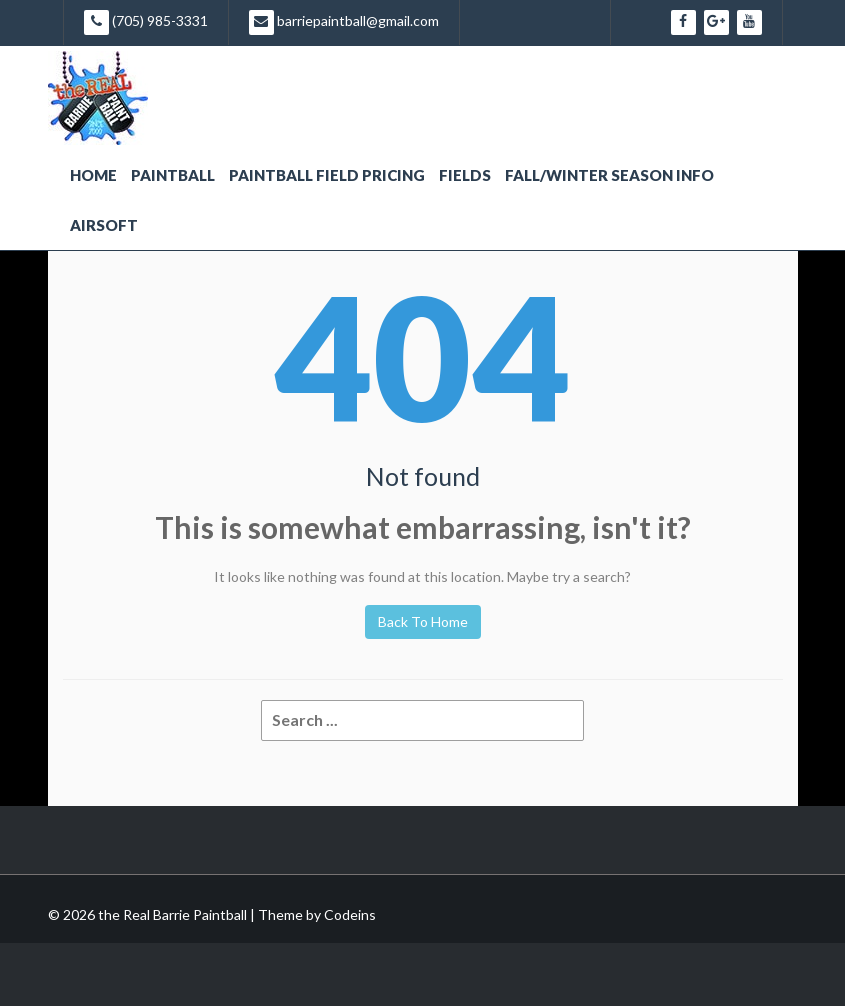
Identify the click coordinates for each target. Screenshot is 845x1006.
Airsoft (104, 225)
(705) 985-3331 (146, 22)
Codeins (350, 914)
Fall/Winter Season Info (609, 175)
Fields (465, 175)
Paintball (173, 175)
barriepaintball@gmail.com (344, 22)
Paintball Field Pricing (327, 175)
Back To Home (423, 621)
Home (93, 175)
